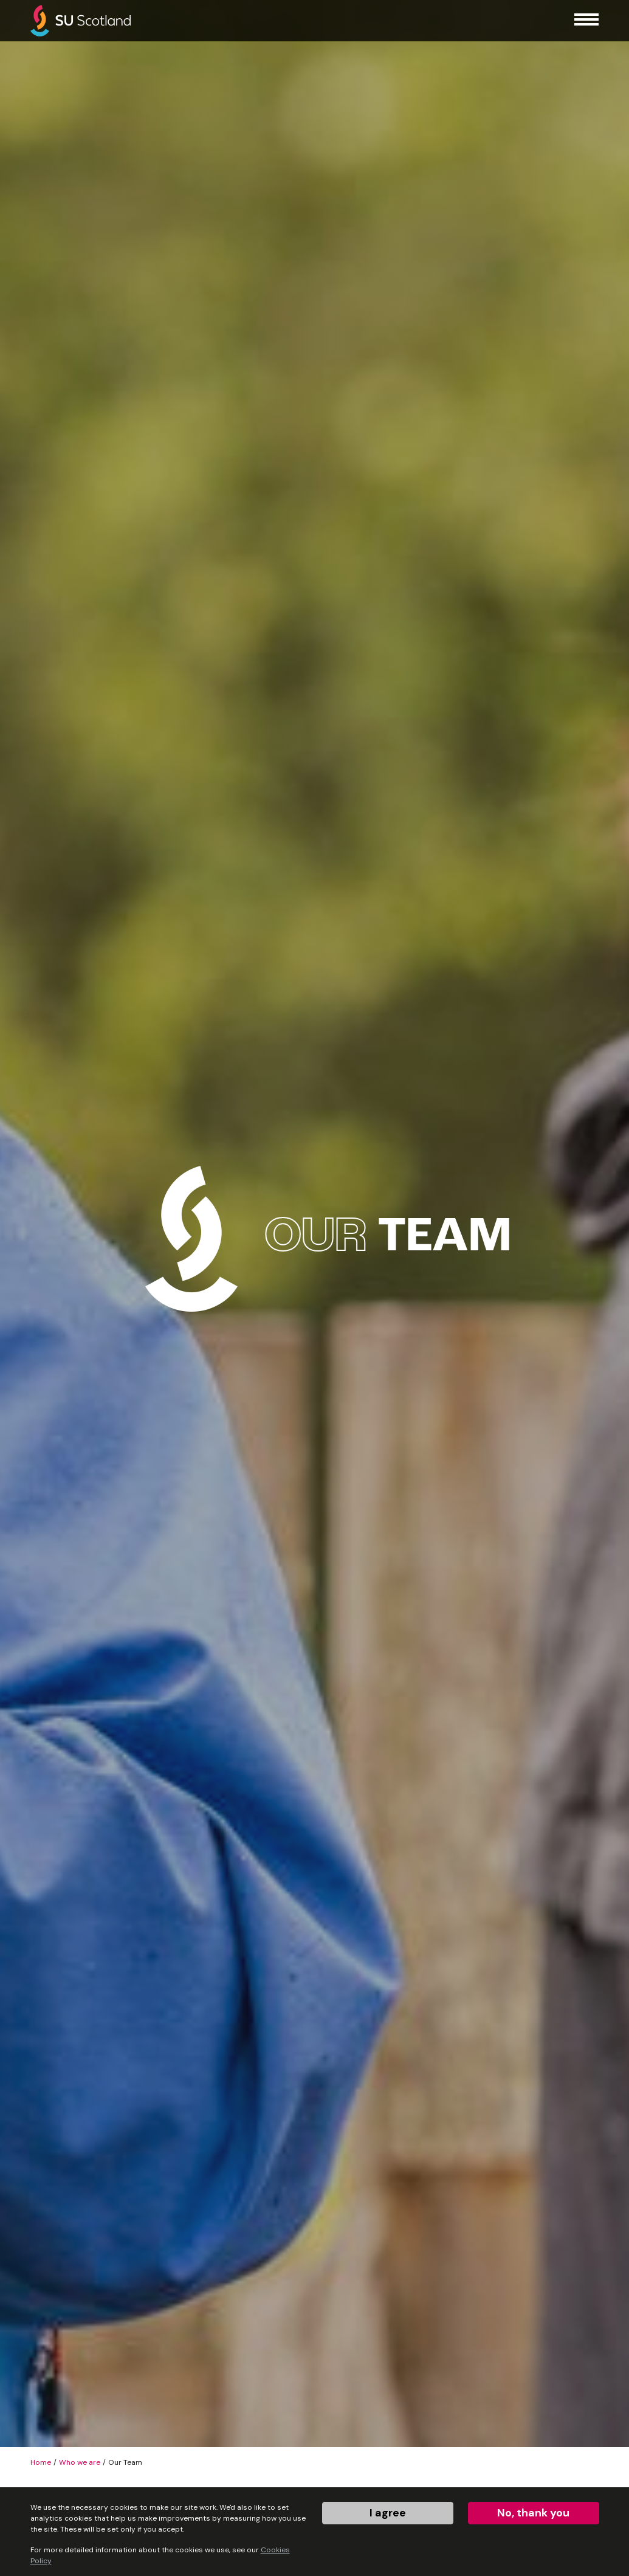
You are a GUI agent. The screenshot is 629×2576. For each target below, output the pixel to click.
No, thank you (533, 2512)
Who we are (79, 2462)
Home (40, 2462)
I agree (387, 2512)
